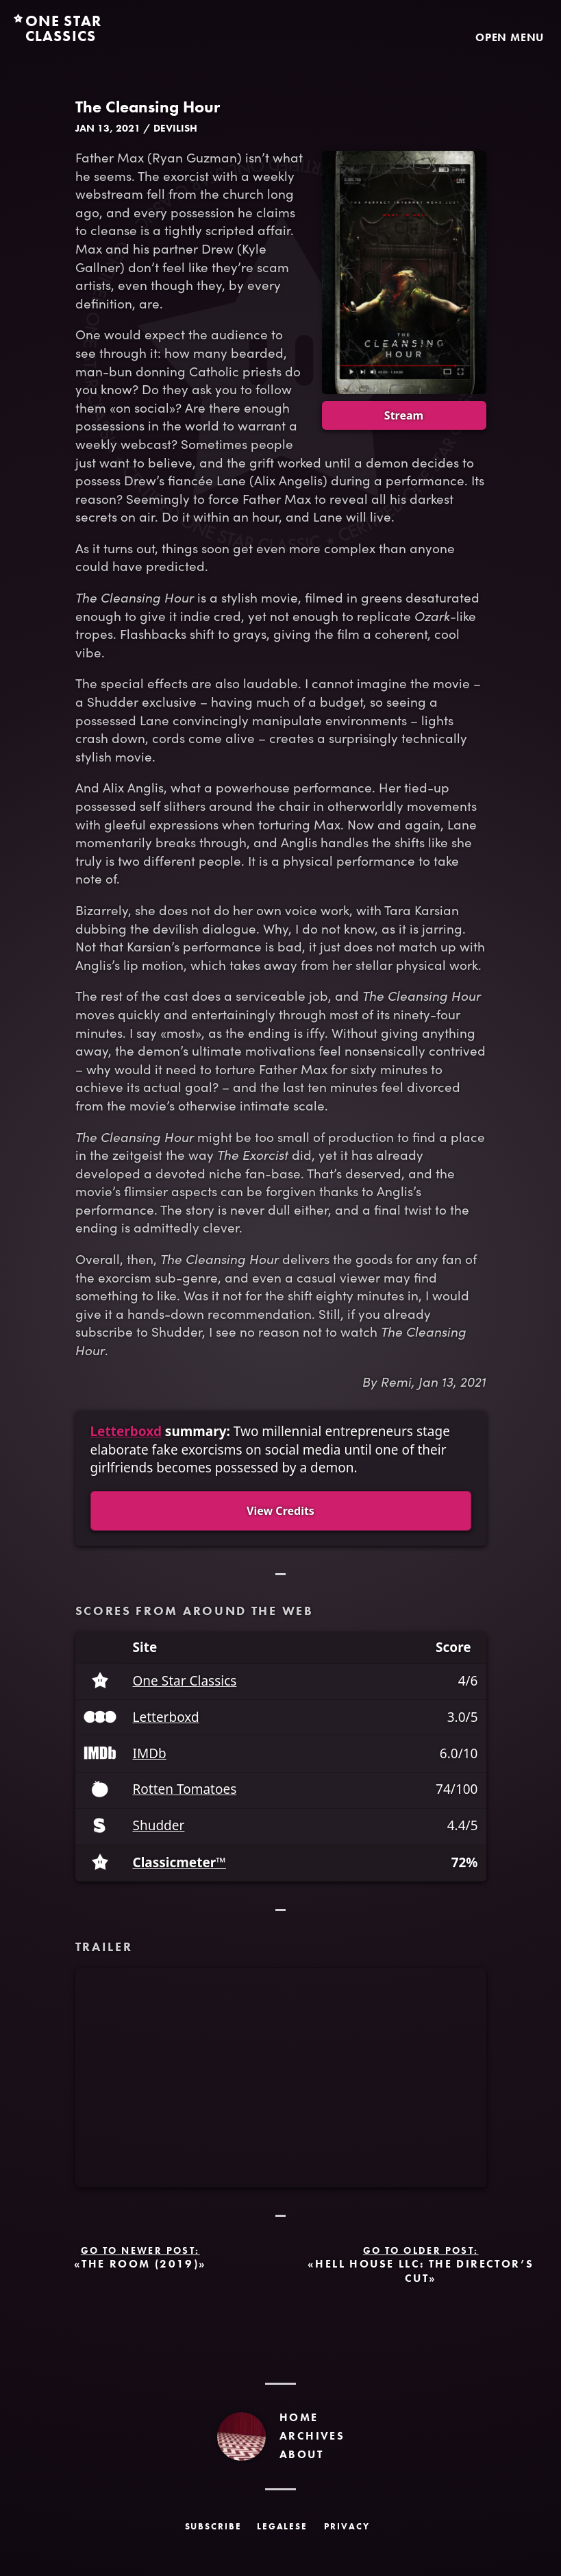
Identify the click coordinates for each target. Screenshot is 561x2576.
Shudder (159, 1826)
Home (299, 2417)
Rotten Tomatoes (185, 1789)
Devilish (175, 128)
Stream (403, 415)
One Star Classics (185, 1681)
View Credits (280, 1510)
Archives (312, 2436)
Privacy (347, 2526)
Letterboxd (126, 1431)
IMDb (149, 1754)
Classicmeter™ (179, 1863)
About (301, 2454)
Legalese (282, 2526)
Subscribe (213, 2526)
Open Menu (509, 37)
